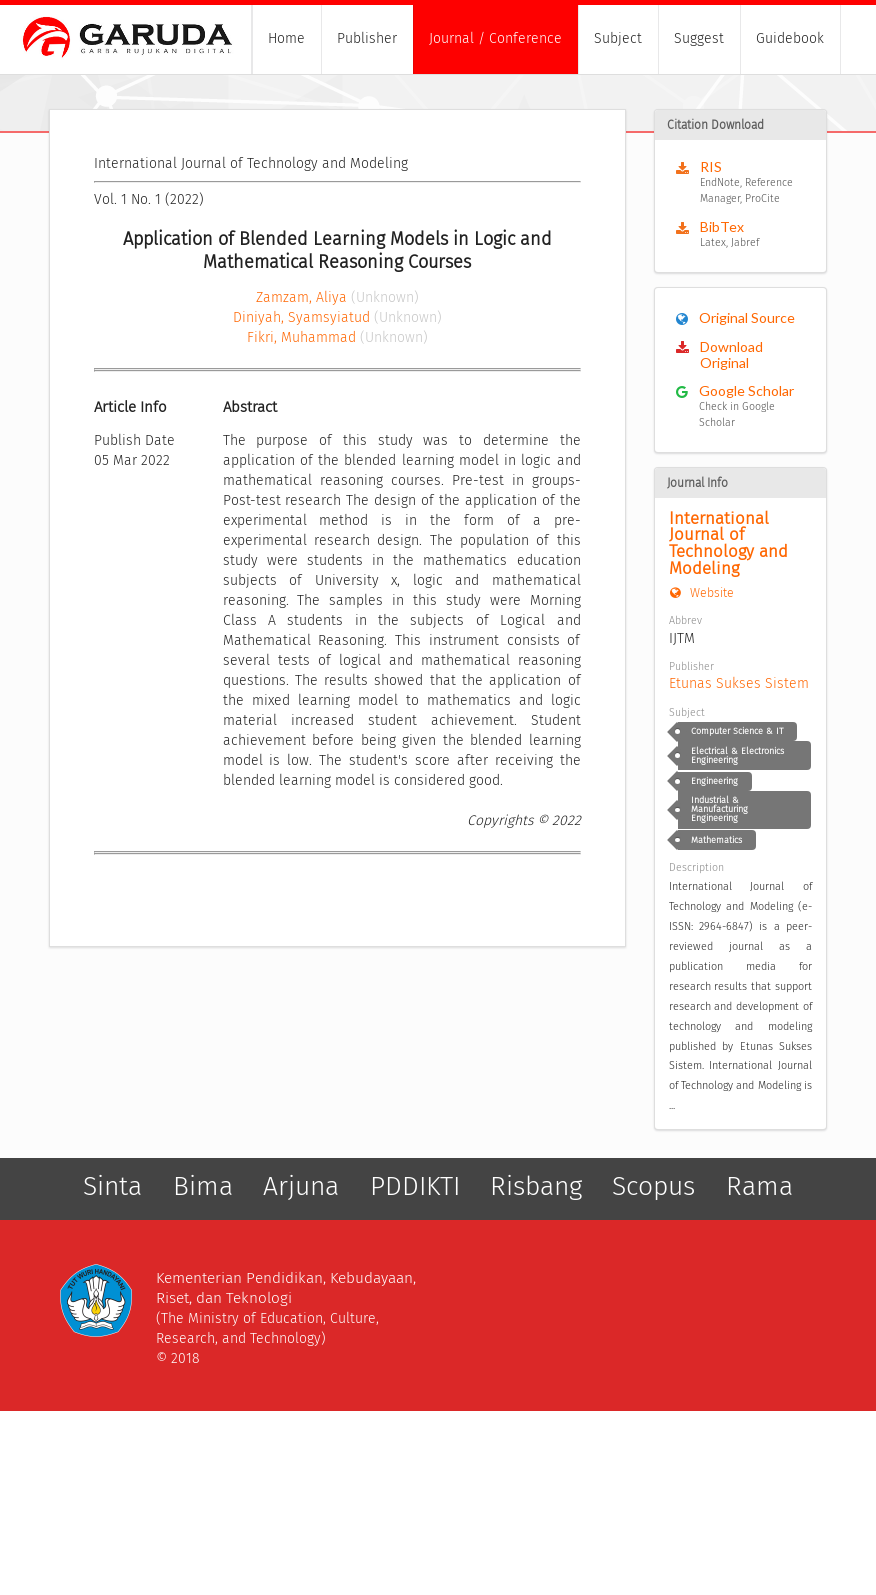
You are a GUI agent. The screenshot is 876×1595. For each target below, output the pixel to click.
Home (286, 38)
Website (701, 592)
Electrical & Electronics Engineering (737, 755)
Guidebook (790, 38)
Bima (203, 1187)
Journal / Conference (495, 38)
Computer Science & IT (737, 731)
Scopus (653, 1187)
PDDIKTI (415, 1187)
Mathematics (716, 840)
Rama (759, 1187)
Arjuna (301, 1187)
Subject (618, 38)
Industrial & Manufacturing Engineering (719, 809)
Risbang (536, 1187)
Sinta (112, 1187)
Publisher (367, 38)
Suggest (699, 38)
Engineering (714, 781)
